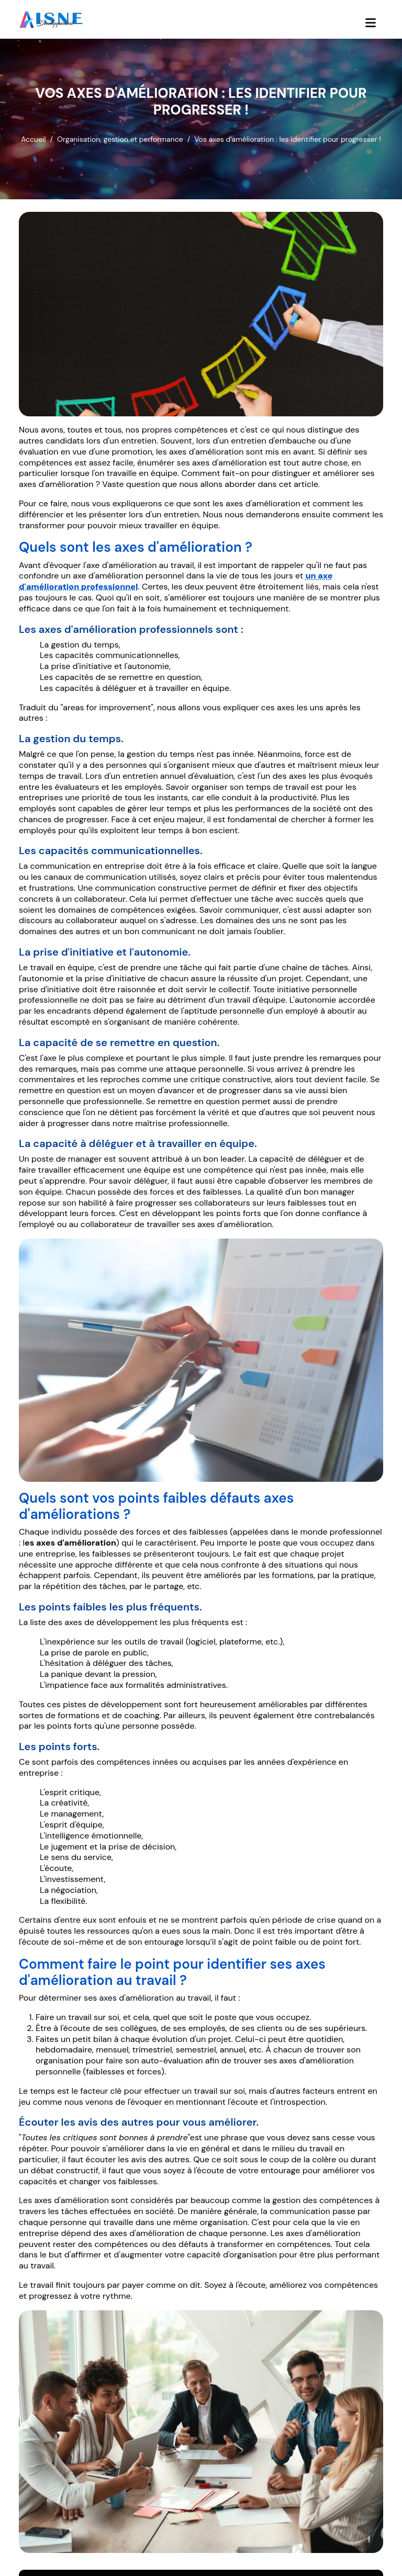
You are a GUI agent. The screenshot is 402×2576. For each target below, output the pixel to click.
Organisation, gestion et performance (120, 139)
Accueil (33, 139)
